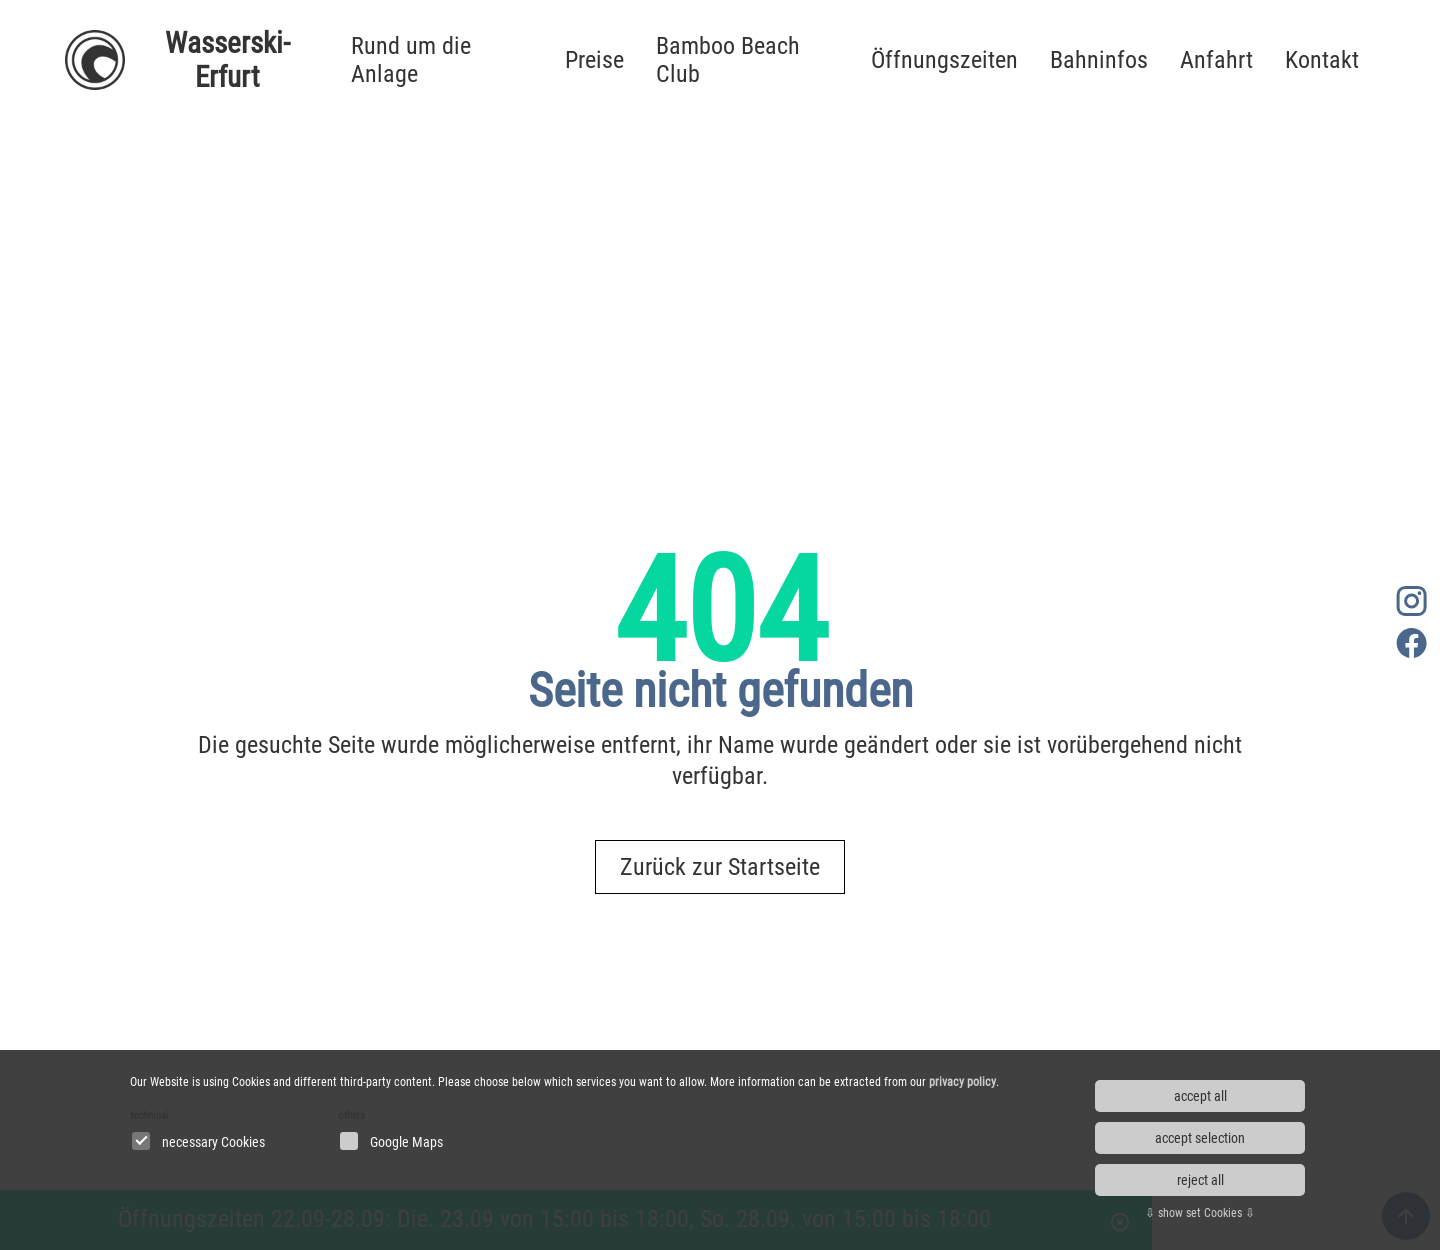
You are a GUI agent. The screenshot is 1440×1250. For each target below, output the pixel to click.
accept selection (1200, 1138)
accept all (1200, 1096)
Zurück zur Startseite (720, 867)
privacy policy (962, 1082)
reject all (1200, 1180)
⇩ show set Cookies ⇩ (1200, 1213)
